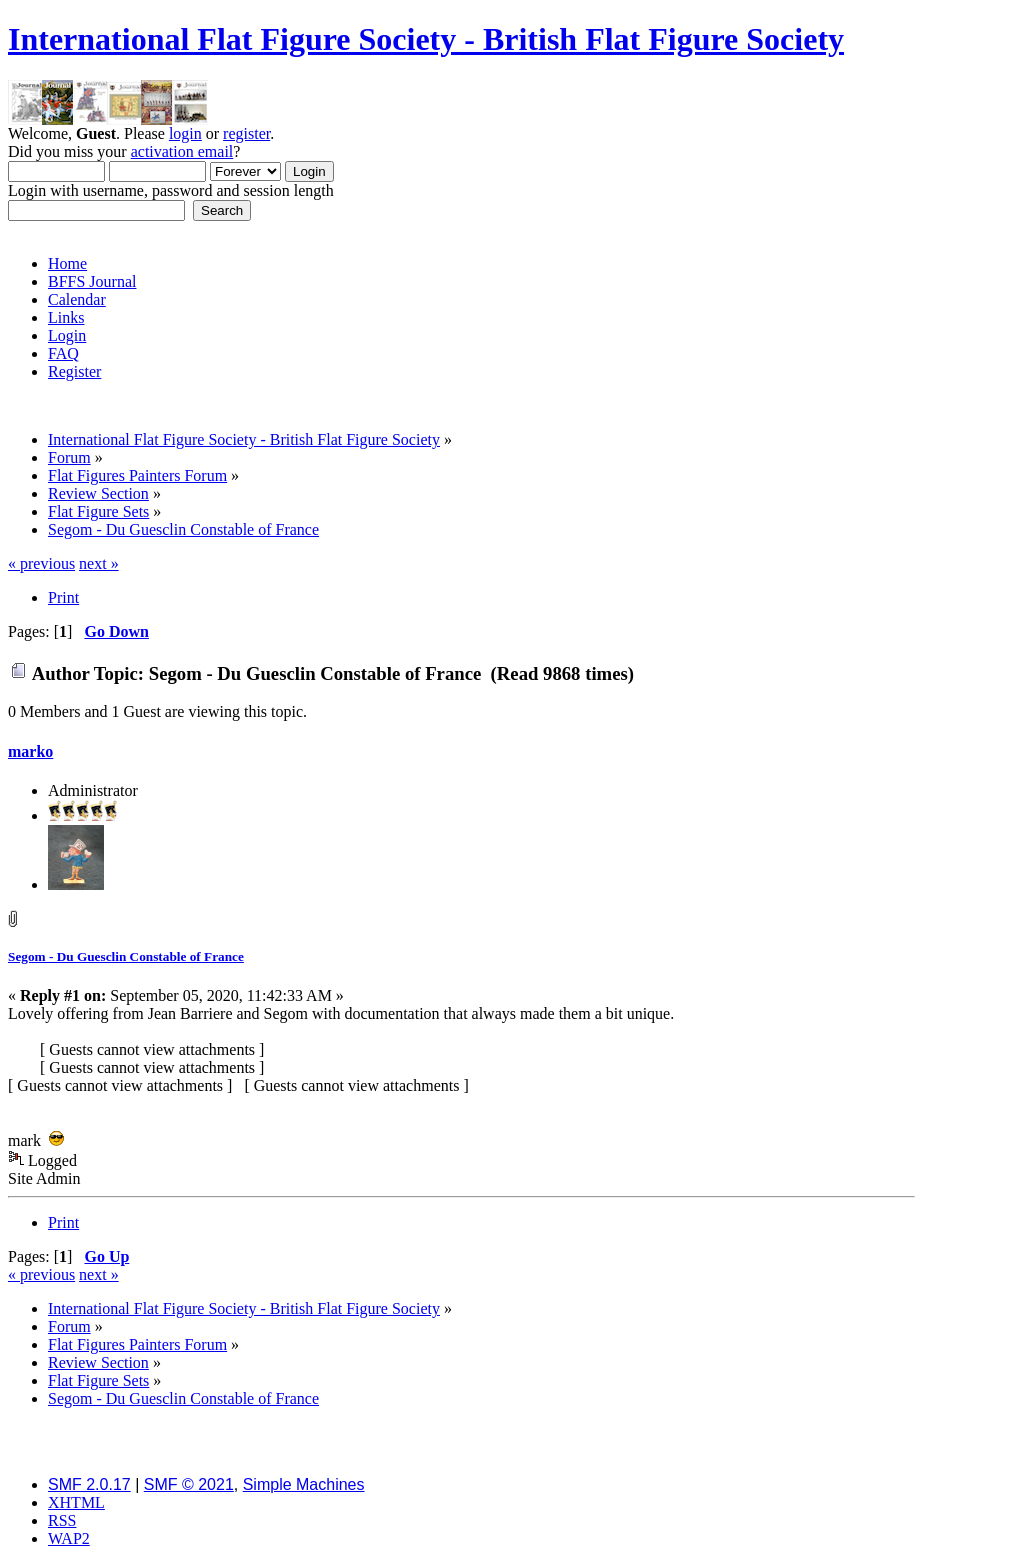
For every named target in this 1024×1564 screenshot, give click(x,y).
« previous (41, 563)
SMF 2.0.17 (89, 1484)
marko (30, 751)
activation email (182, 151)
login (185, 133)
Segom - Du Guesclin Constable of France (126, 956)
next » (99, 563)
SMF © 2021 (189, 1484)
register (246, 133)
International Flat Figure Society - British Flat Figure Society (426, 39)
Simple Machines (304, 1484)
